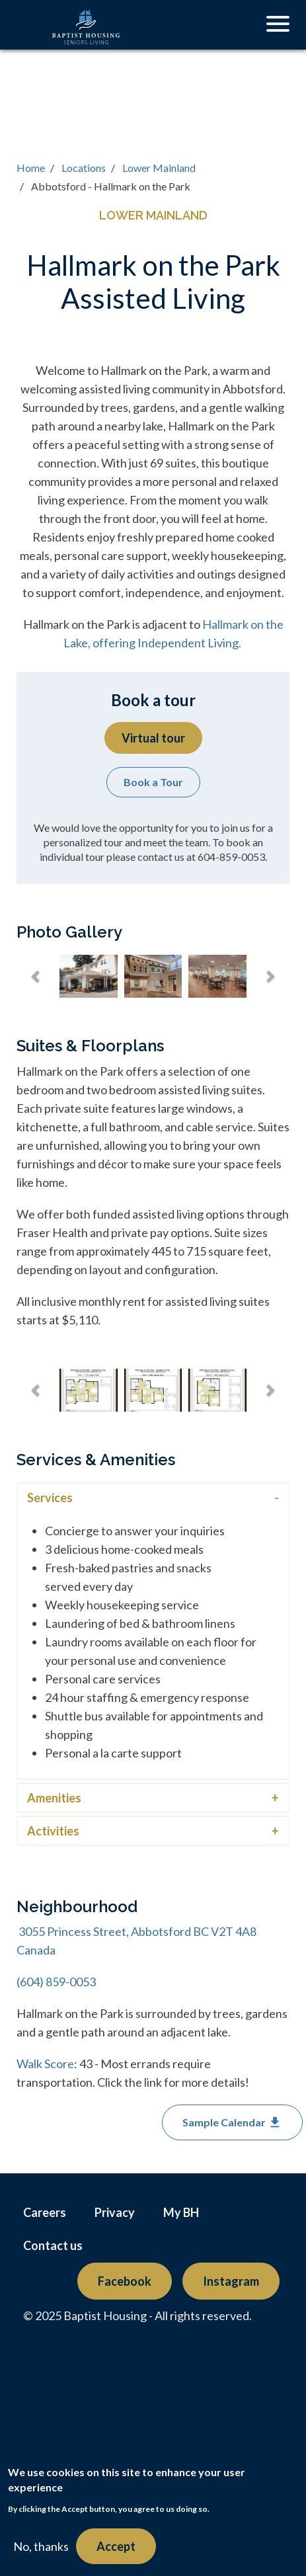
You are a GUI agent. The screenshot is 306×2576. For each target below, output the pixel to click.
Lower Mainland (159, 167)
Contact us (53, 2245)
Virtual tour (153, 738)
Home (31, 167)
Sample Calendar (232, 2122)
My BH (181, 2212)
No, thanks (41, 2546)
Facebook (124, 2281)
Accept (115, 2546)
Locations (83, 167)
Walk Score (45, 2063)
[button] (36, 976)
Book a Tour (153, 782)
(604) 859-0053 (56, 1981)
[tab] (153, 1497)
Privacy (115, 2212)
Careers (44, 2212)
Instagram (231, 2281)
